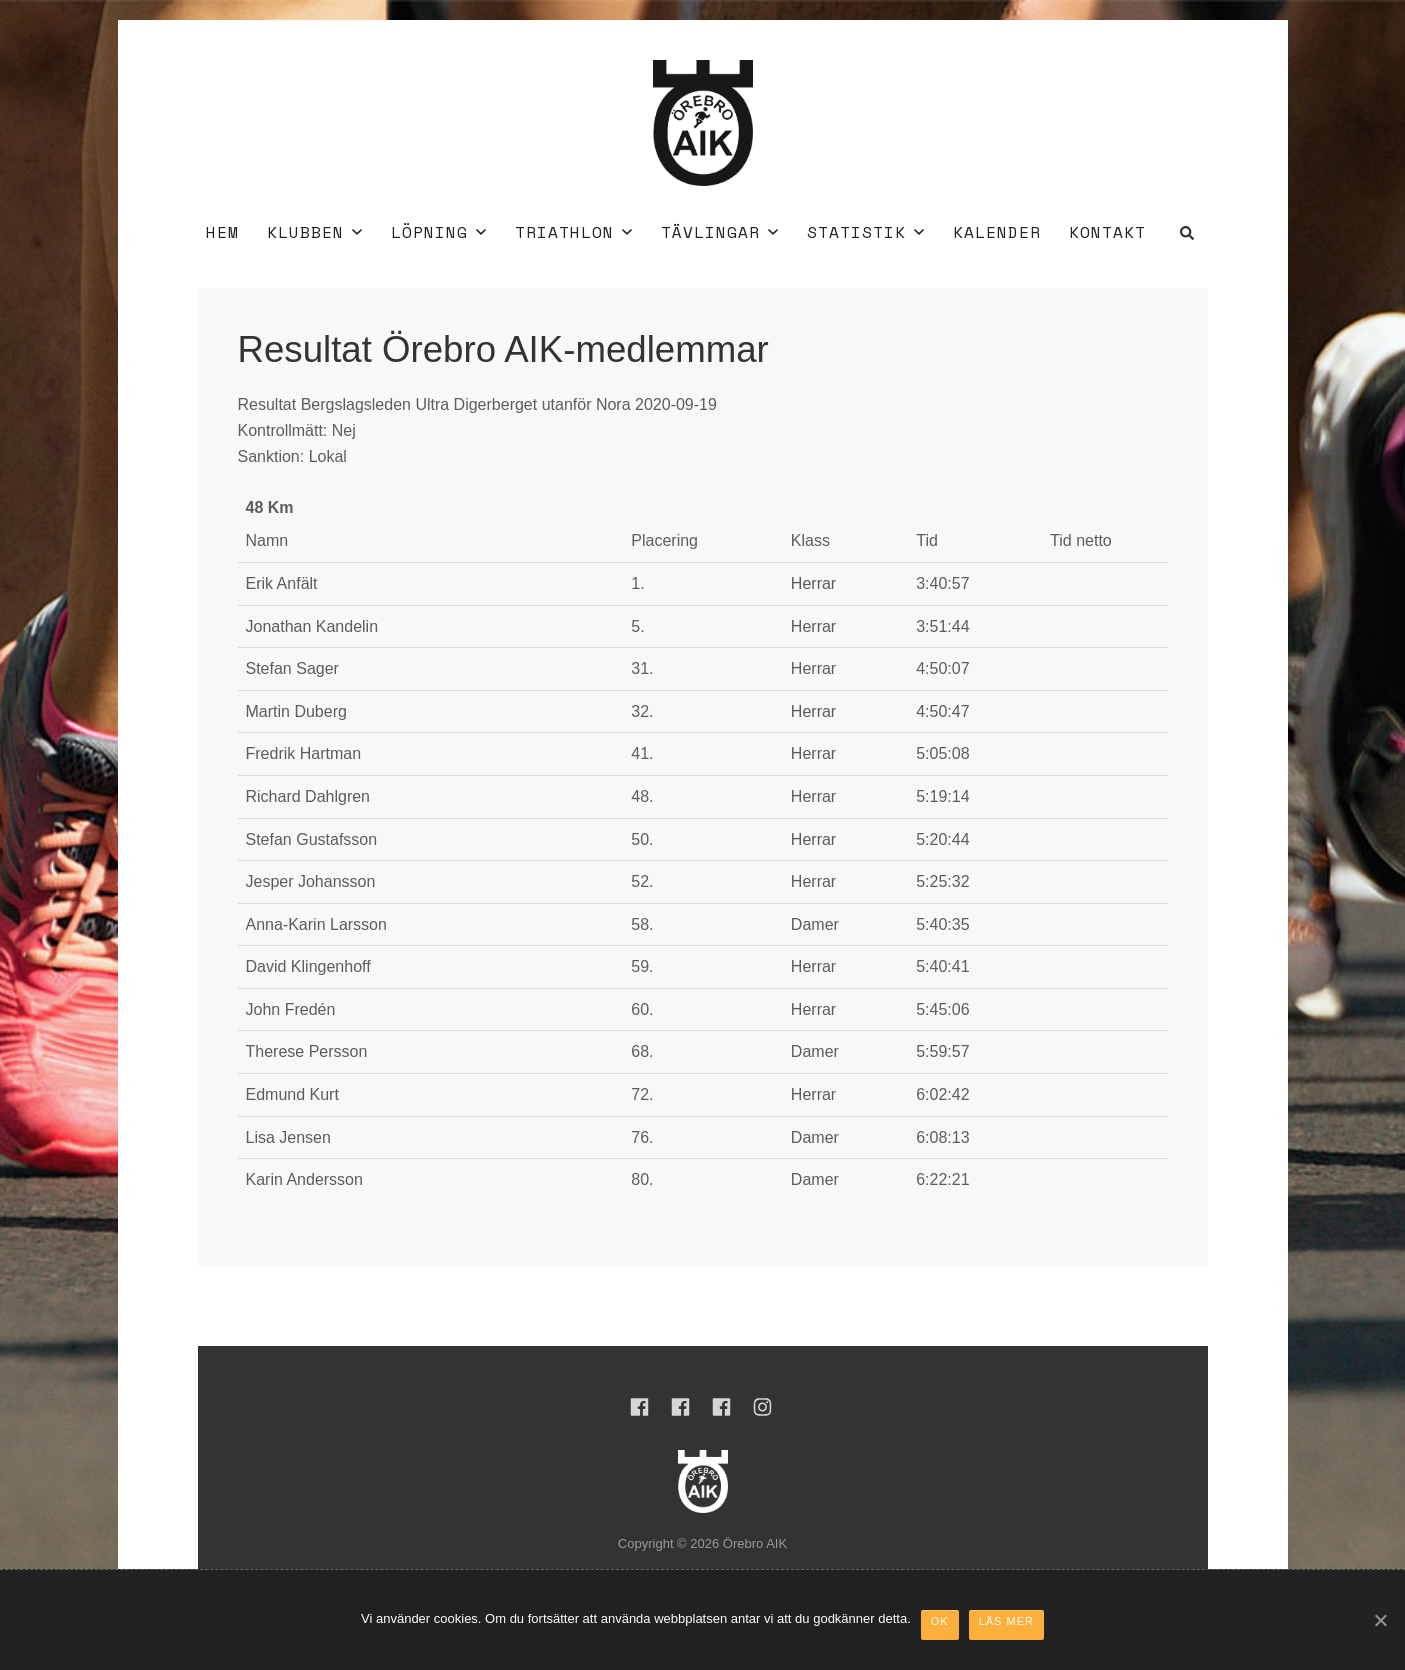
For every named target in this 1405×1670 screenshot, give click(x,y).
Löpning (438, 232)
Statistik (865, 232)
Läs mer (1006, 1621)
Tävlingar (719, 232)
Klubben (314, 232)
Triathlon (573, 232)
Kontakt (1107, 232)
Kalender (997, 232)
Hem (222, 232)
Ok (940, 1621)
